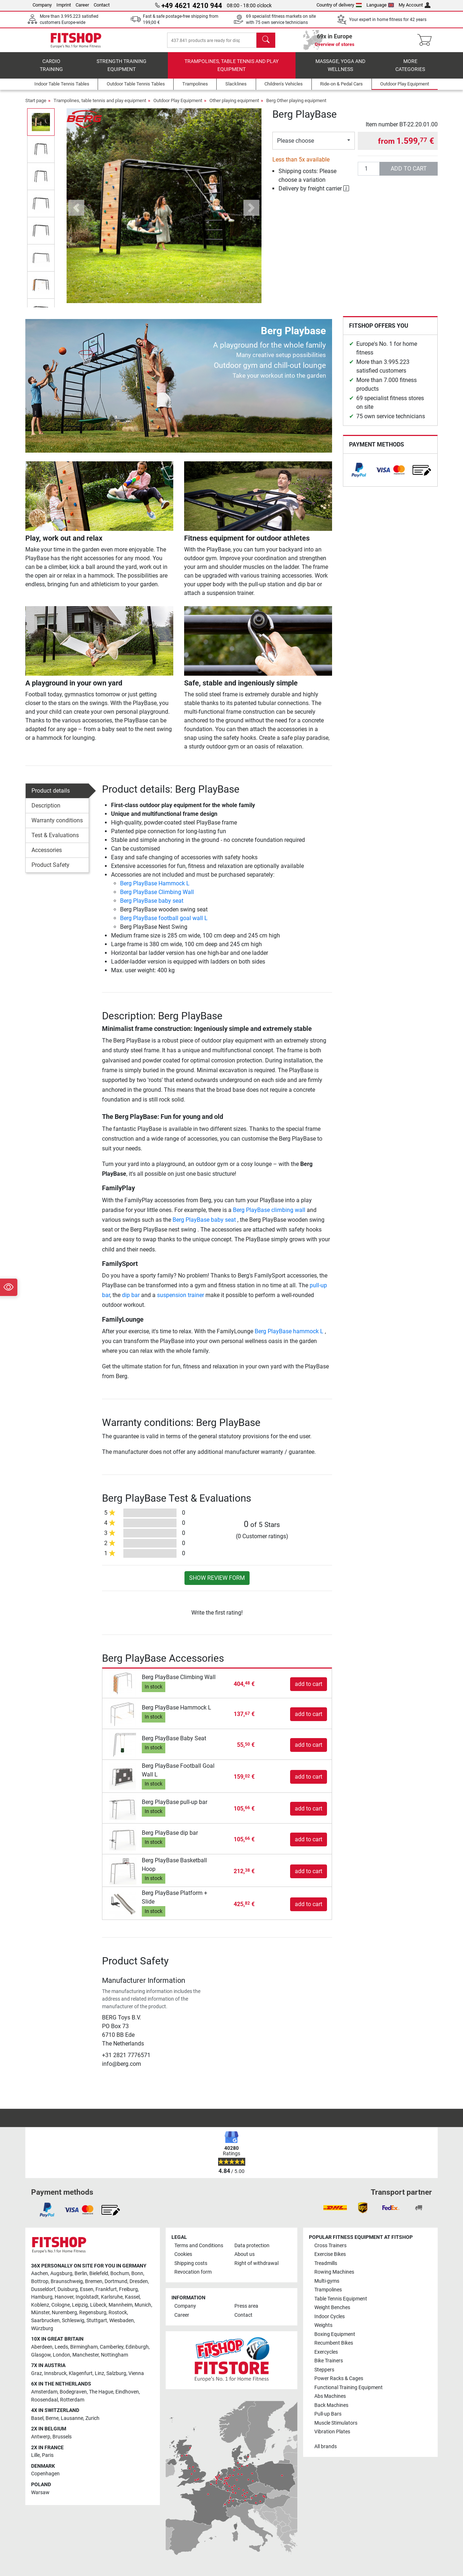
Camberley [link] (111, 2347)
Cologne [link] (60, 2305)
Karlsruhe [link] (112, 2297)
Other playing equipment (234, 106)
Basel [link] (37, 2418)
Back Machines (331, 2405)
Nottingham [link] (114, 2355)
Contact (102, 5)
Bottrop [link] (39, 2281)
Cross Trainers (330, 2246)
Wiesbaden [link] (121, 2320)
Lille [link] (35, 2455)
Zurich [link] (92, 2418)
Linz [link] (99, 2373)
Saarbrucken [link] (45, 2320)
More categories (410, 71)
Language (380, 5)
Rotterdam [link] (72, 2400)
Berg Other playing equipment (296, 106)
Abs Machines (330, 2396)
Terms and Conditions (198, 2246)
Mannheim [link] (120, 2305)
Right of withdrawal (256, 2263)
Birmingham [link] (84, 2347)
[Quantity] (369, 174)
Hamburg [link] (41, 2297)
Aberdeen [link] (41, 2347)
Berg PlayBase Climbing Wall (157, 897)
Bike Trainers (328, 2361)
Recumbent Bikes (333, 2343)
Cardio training (51, 71)
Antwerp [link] (40, 2437)
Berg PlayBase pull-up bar (174, 1807)
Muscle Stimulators (335, 2423)
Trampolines (328, 2290)
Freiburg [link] (128, 2289)
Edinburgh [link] (137, 2347)
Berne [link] (52, 2418)
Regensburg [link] (92, 2312)
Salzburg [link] (116, 2373)
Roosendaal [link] (44, 2400)
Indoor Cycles (329, 2316)
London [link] (61, 2355)
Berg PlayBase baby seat (151, 906)
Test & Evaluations (55, 840)
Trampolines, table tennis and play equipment (231, 71)
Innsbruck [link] (55, 2373)
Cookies (183, 2254)
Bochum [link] (119, 2273)
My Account (414, 5)
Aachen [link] (39, 2273)
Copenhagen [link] (45, 2474)
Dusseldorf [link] (43, 2289)
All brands (325, 2446)
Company (42, 5)
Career (82, 5)
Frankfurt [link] (106, 2289)
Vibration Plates (332, 2432)
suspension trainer (180, 1300)
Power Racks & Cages (338, 2378)
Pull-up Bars (327, 2414)
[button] (76, 213)
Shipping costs (190, 2263)
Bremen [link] (93, 2281)
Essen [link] (86, 2289)
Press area (246, 2306)
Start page (35, 106)
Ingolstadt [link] (87, 2297)
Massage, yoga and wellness (340, 71)
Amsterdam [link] (44, 2392)
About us (244, 2254)
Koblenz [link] (40, 2305)
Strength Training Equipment (121, 71)
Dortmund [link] (116, 2281)
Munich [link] (143, 2305)
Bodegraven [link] (73, 2392)
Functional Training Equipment (348, 2387)
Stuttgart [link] (96, 2320)
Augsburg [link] (61, 2273)
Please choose (295, 145)
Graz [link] (36, 2373)
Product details (50, 795)
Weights (323, 2325)
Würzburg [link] (42, 2328)
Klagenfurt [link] (81, 2373)
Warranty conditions (57, 825)
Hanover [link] (64, 2297)
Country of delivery (339, 5)
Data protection (251, 2246)
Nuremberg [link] (64, 2312)
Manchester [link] (85, 2355)
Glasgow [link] (41, 2355)
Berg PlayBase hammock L (290, 1336)
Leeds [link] (61, 2347)
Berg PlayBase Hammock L (155, 888)
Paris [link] (48, 2455)
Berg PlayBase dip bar (170, 1837)
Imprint (63, 5)
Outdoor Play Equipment (177, 106)
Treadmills (325, 2263)
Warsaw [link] (40, 2492)
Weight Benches (332, 2307)
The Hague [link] (101, 2392)
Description (45, 810)
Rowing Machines (334, 2272)
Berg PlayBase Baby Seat (174, 1743)
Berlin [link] (81, 2273)
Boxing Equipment (334, 2334)
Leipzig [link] (80, 2305)
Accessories (46, 855)
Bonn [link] (137, 2273)
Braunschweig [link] (67, 2281)
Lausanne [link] (72, 2418)
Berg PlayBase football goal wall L (164, 923)
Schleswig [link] (73, 2320)
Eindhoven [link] (127, 2392)
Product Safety (50, 870)
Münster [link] (40, 2312)
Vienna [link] (136, 2373)
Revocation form (193, 2272)
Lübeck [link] (98, 2305)
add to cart (409, 173)
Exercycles (326, 2352)
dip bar (131, 1300)
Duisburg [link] (68, 2289)
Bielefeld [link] (98, 2273)
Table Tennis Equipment (340, 2299)
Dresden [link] (138, 2281)
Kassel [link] (132, 2297)
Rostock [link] (118, 2312)
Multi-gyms (326, 2281)
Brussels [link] (62, 2437)
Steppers (324, 2370)
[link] (358, 475)
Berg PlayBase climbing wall (269, 1215)
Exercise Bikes (330, 2254)
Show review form (217, 1583)
